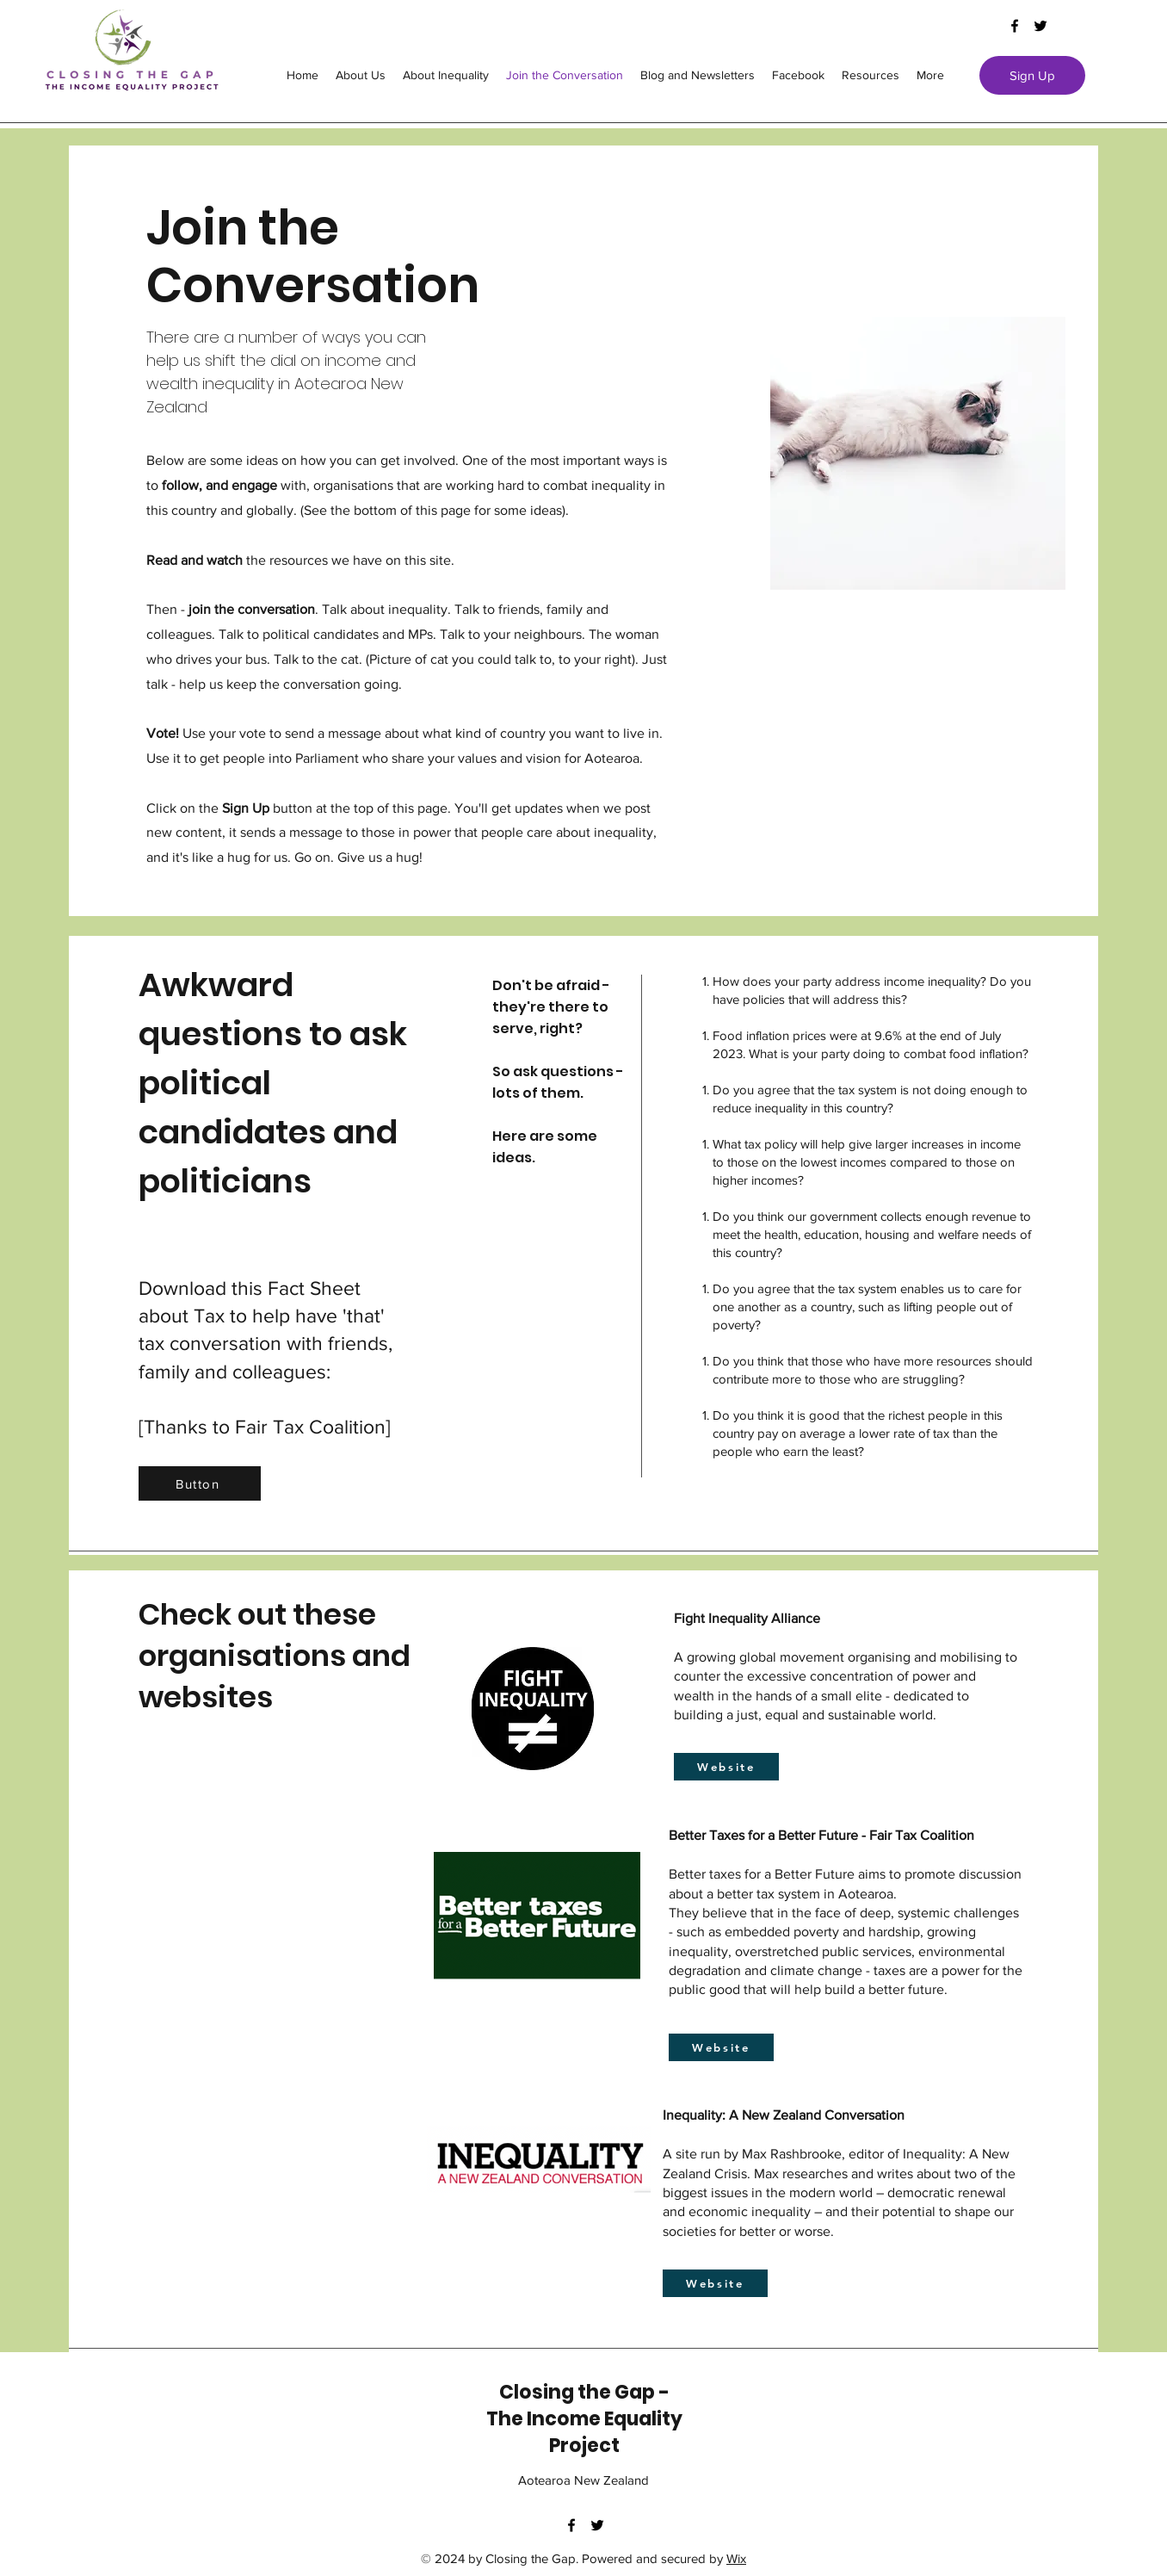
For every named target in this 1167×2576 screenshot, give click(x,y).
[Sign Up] (1032, 75)
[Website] (726, 1766)
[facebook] (1014, 25)
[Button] (200, 1483)
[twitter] (1040, 25)
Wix (736, 2558)
